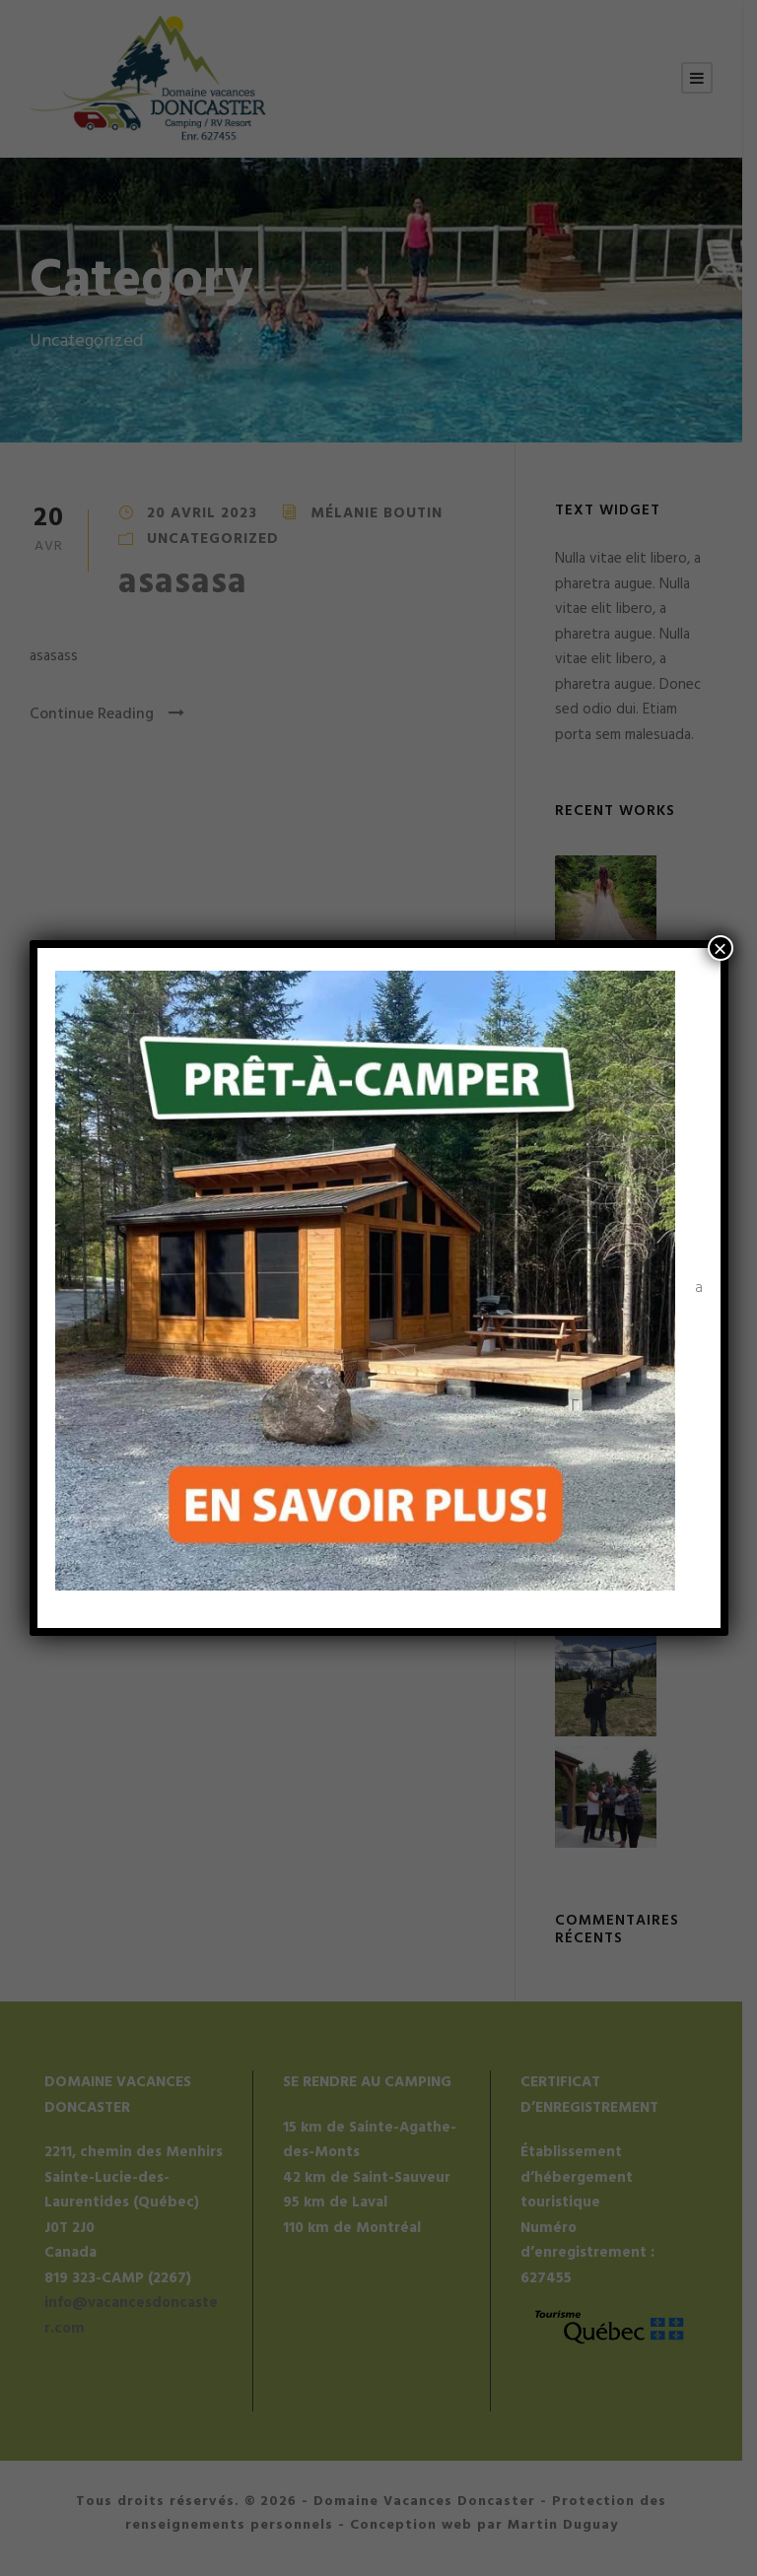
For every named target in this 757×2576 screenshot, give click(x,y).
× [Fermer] (719, 948)
